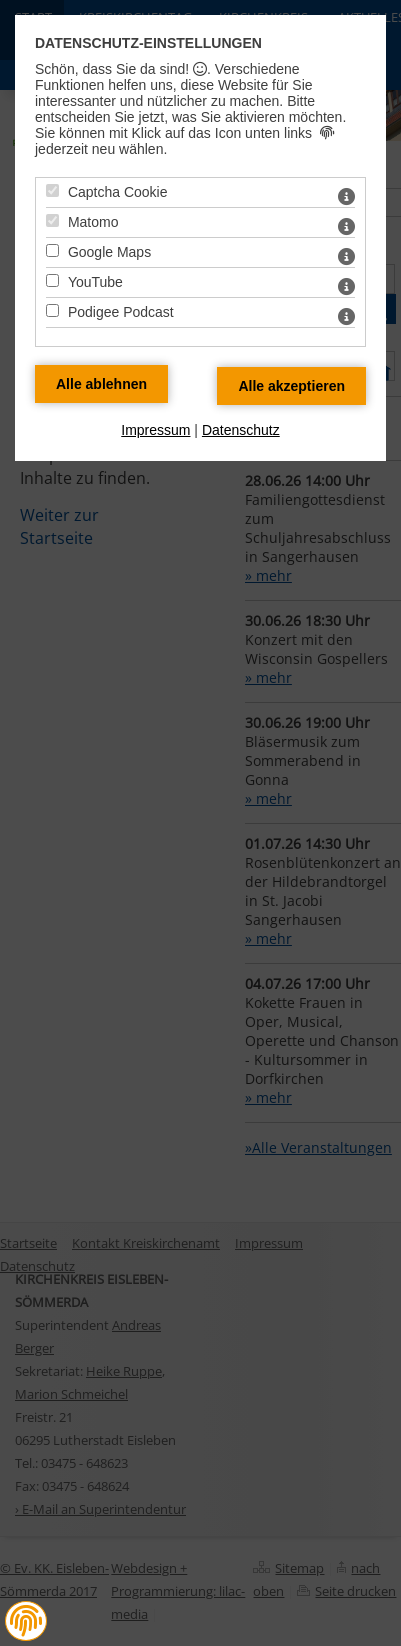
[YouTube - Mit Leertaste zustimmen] (52, 280)
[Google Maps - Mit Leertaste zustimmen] (52, 250)
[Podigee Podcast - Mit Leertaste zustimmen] (52, 310)
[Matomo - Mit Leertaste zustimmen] (52, 220)
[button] (26, 1621)
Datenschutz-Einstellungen (148, 43)
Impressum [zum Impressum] (155, 430)
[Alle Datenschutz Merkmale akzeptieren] (291, 386)
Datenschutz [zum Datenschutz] (241, 430)
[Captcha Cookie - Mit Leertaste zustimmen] (52, 190)
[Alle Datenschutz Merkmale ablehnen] (101, 384)
